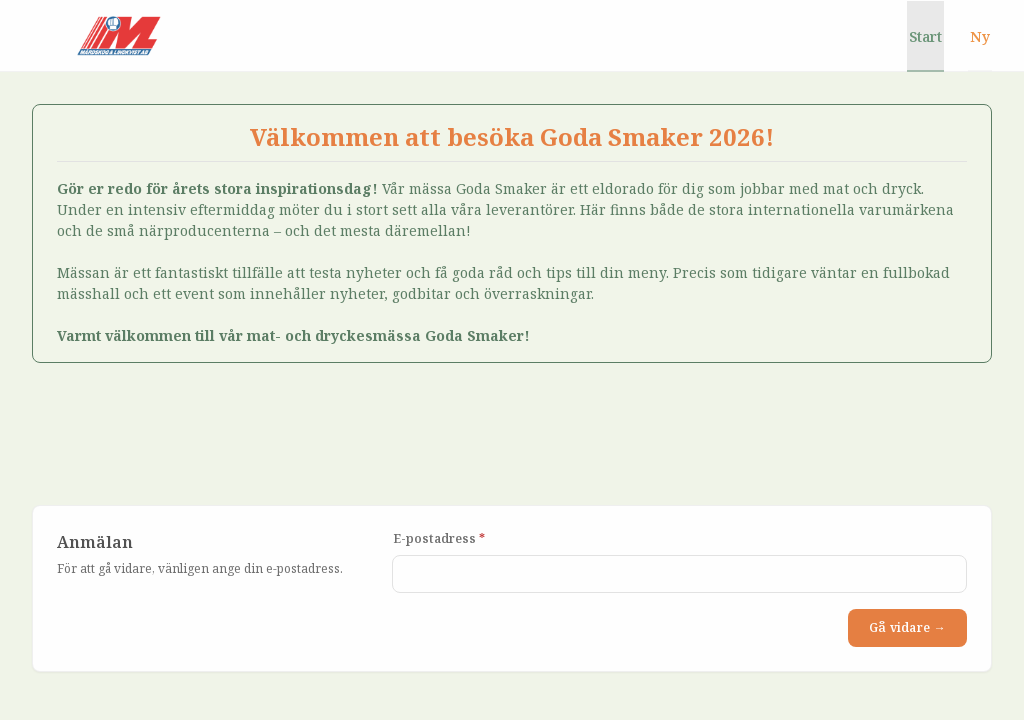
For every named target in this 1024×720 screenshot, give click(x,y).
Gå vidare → (907, 627)
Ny (980, 36)
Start (925, 36)
